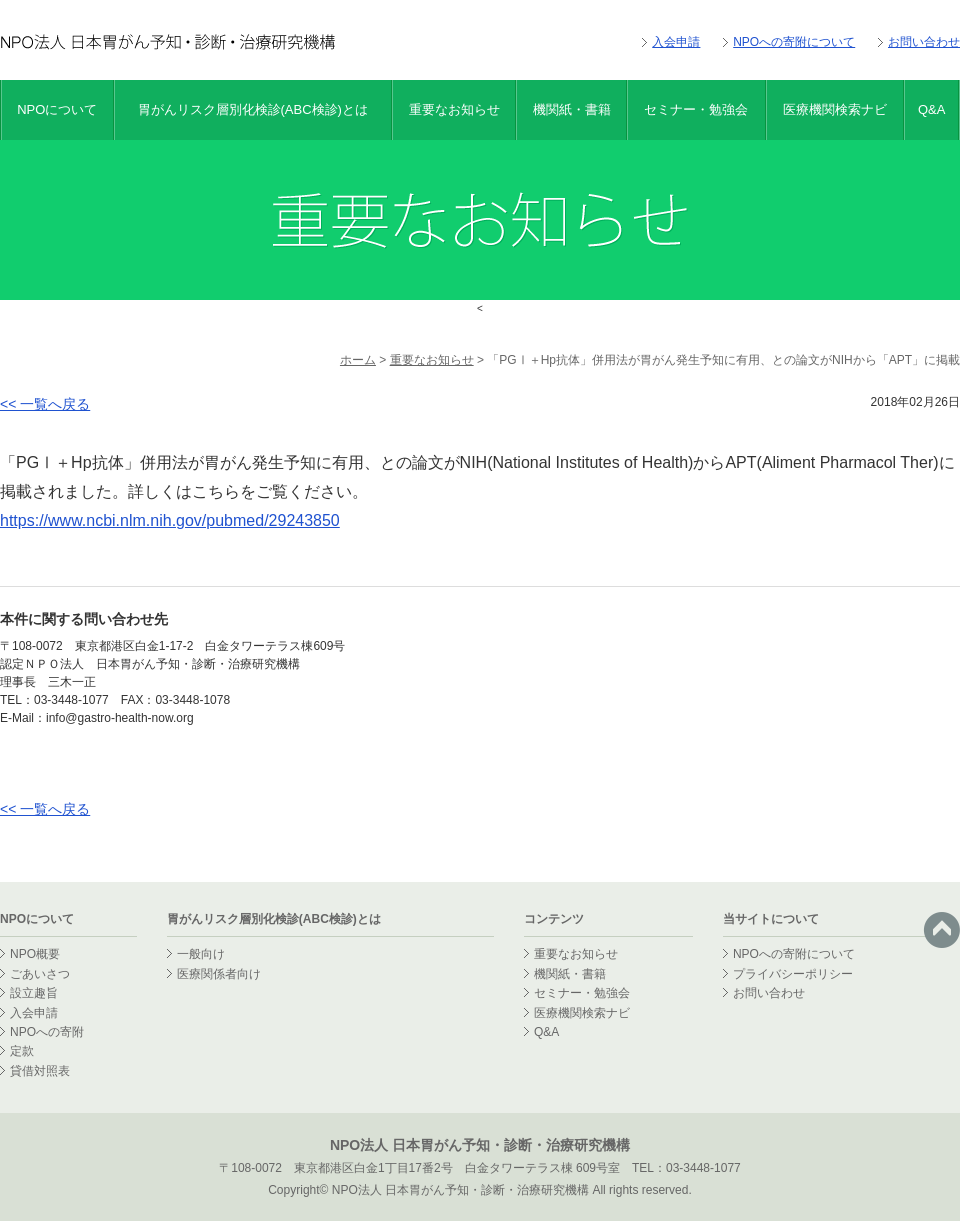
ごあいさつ (40, 974)
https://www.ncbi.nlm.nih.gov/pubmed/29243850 (170, 520)
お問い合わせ (924, 42)
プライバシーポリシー (793, 974)
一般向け (201, 954)
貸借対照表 (40, 1071)
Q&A (931, 109)
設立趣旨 (34, 993)
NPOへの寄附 (47, 1032)
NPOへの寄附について (794, 42)
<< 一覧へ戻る (45, 404)
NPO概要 (35, 954)
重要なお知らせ (454, 109)
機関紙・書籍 (572, 109)
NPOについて (57, 109)
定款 (22, 1051)
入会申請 (676, 42)
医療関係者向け (219, 974)
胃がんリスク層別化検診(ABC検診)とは (253, 109)
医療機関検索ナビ (835, 109)
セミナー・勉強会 (696, 109)
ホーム (358, 360)
